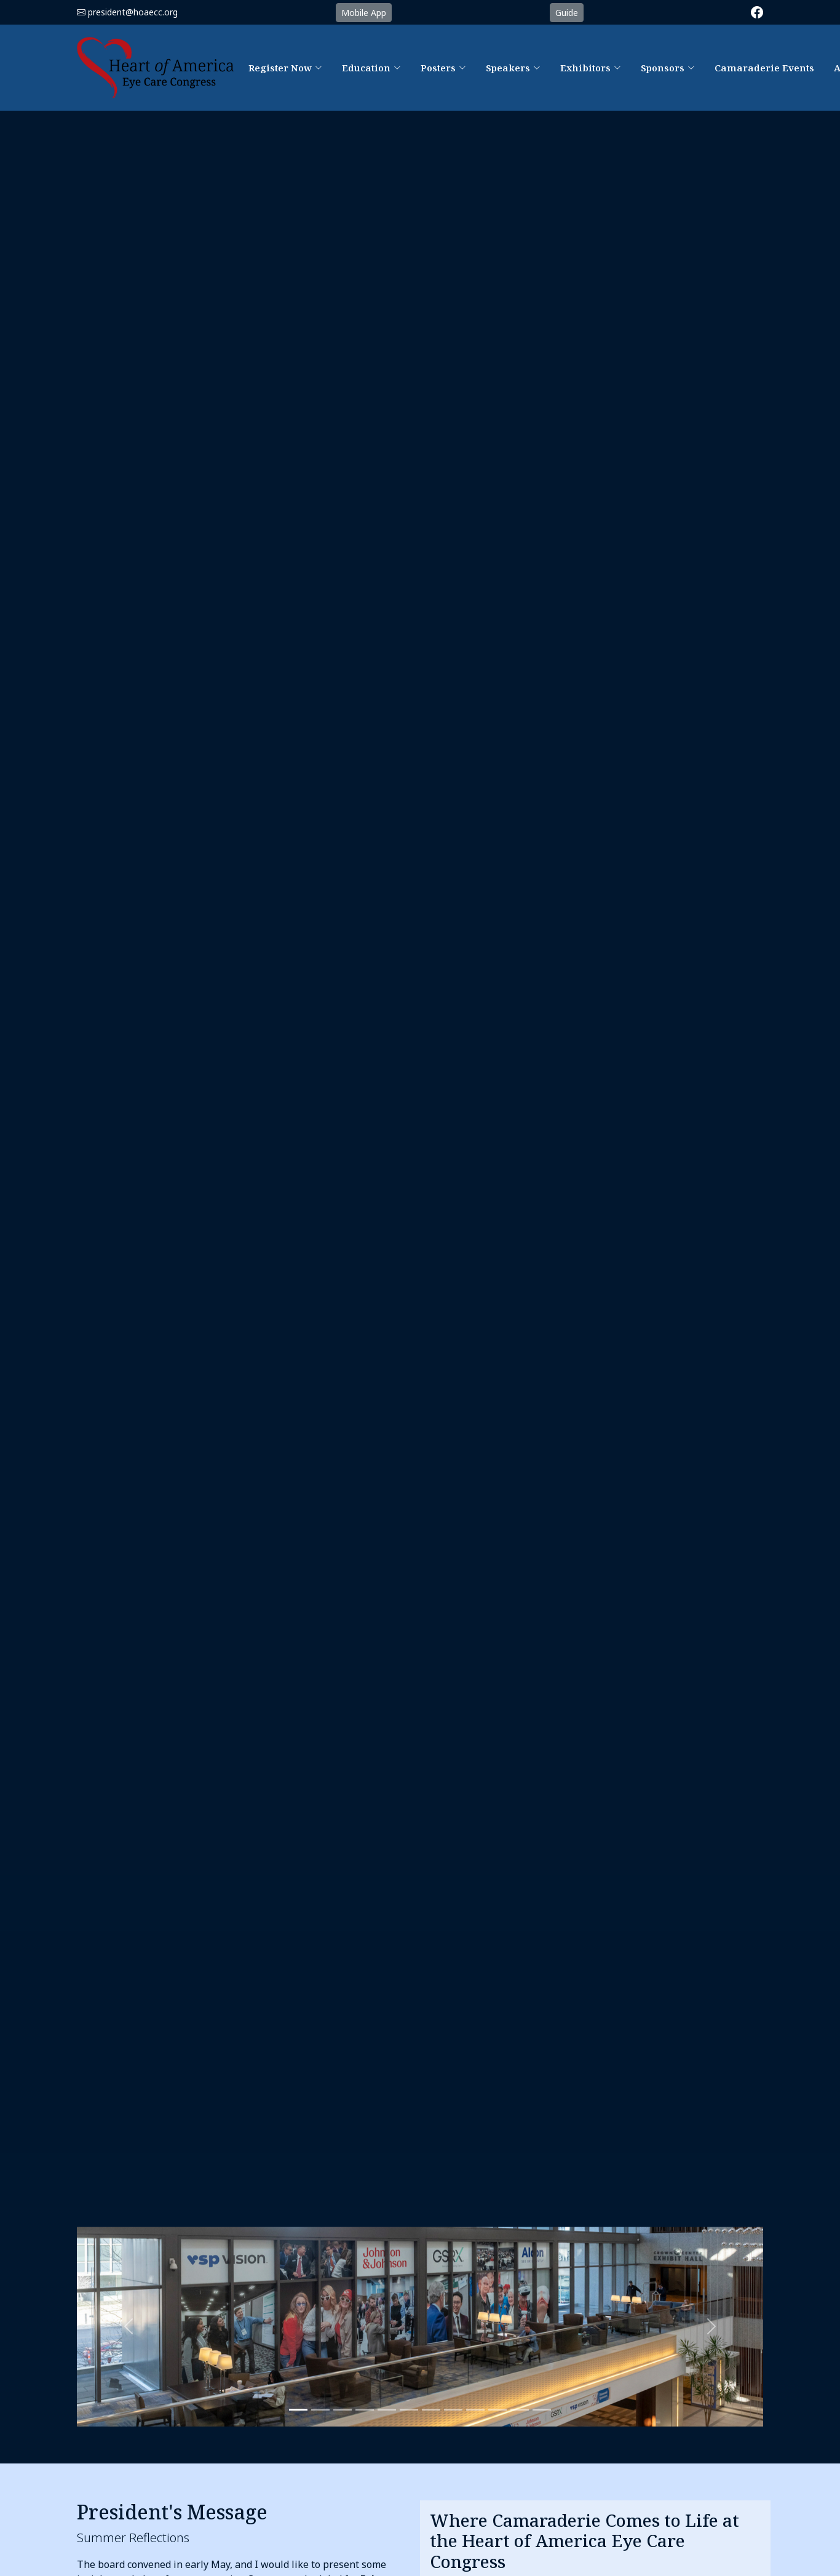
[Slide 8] (475, 2410)
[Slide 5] (409, 2410)
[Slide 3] (342, 2410)
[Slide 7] (453, 2410)
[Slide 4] (387, 2410)
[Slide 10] (519, 2410)
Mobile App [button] (363, 12)
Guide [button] (566, 12)
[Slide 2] (320, 2410)
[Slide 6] (431, 2410)
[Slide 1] (298, 2410)
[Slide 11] (542, 2410)
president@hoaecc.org (133, 12)
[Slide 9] (497, 2410)
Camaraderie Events (764, 67)
